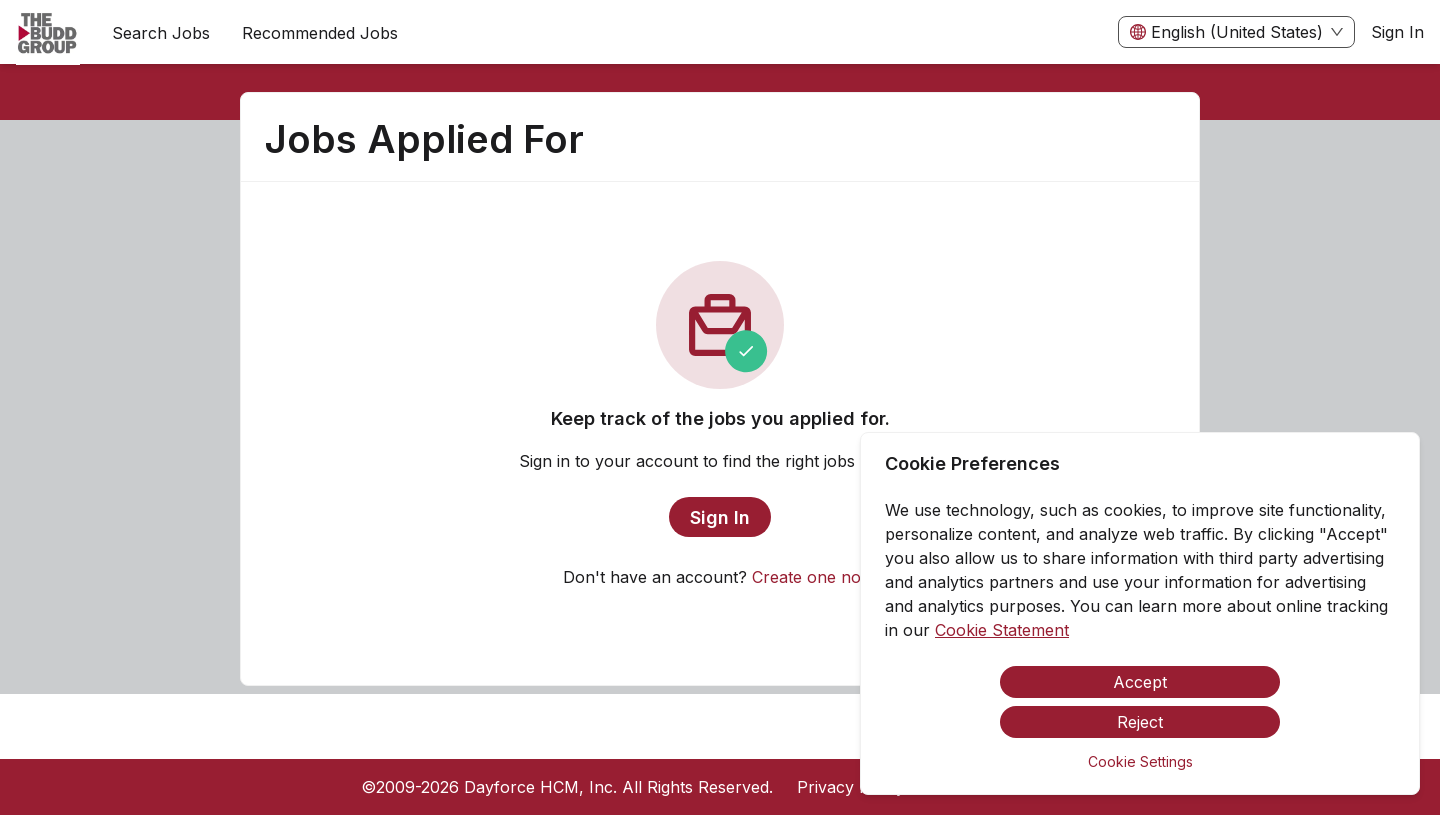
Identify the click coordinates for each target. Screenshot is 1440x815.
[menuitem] (48, 33)
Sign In (1397, 32)
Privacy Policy (851, 787)
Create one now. (814, 577)
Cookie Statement (1002, 630)
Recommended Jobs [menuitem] (320, 33)
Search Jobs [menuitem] (161, 33)
